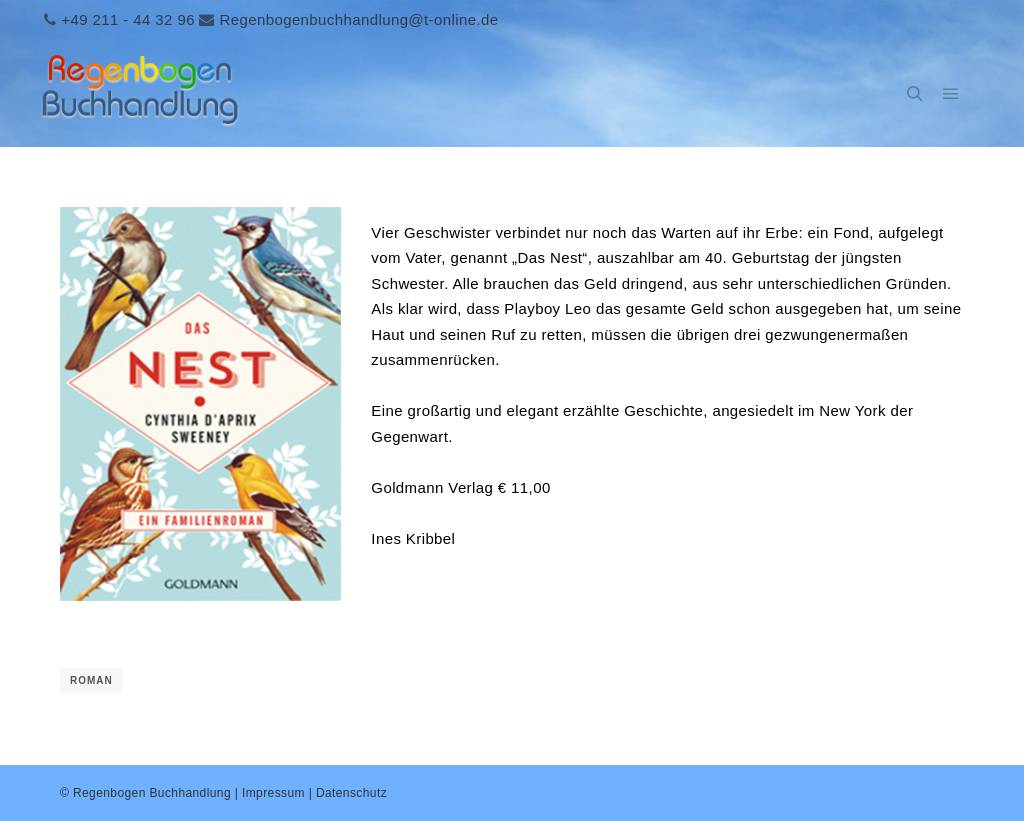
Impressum (273, 793)
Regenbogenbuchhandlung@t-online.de (358, 19)
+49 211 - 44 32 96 (128, 19)
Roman (91, 680)
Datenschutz (351, 793)
